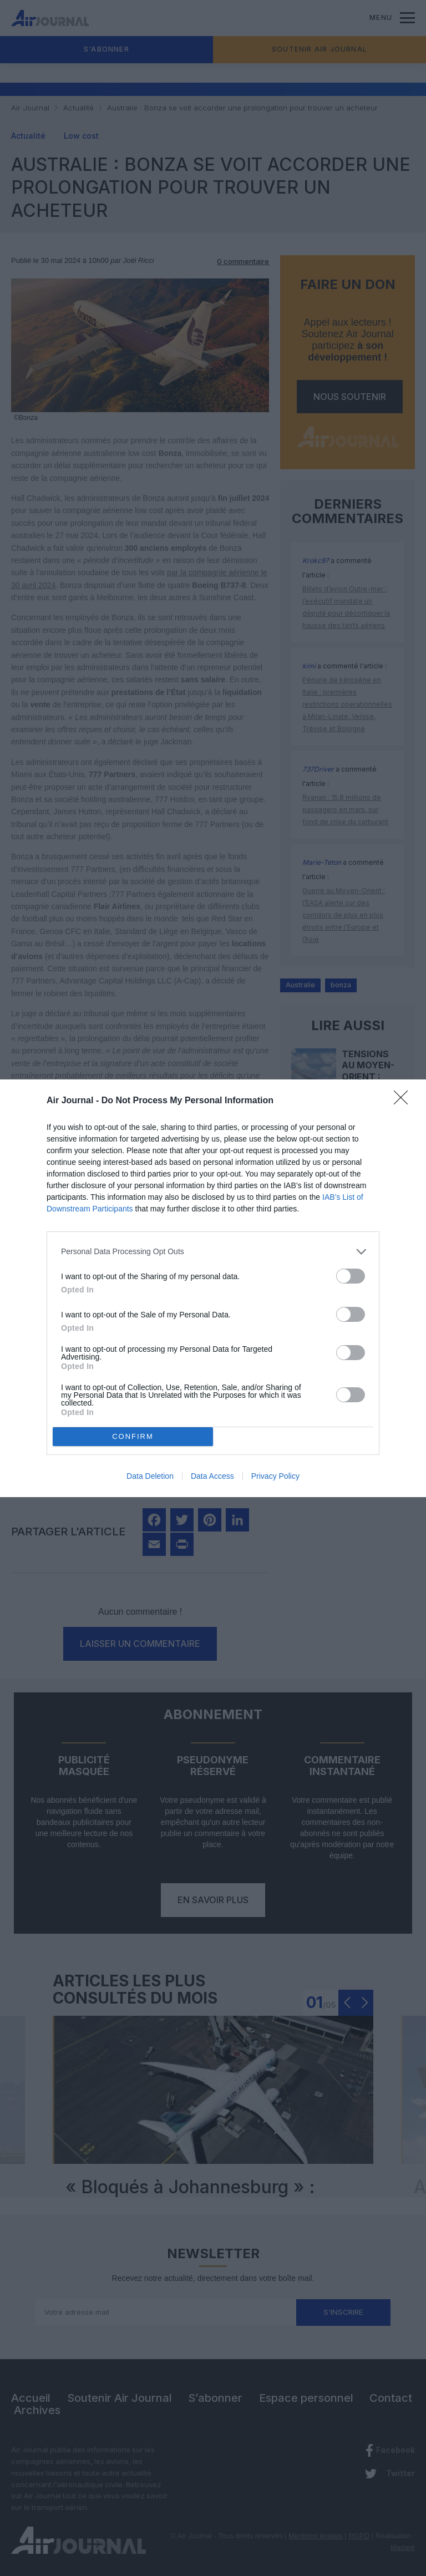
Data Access (212, 1476)
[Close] (404, 1101)
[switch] (350, 1276)
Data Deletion (150, 1476)
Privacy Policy (275, 1476)
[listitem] (213, 1251)
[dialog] (213, 1288)
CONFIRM (133, 1436)
